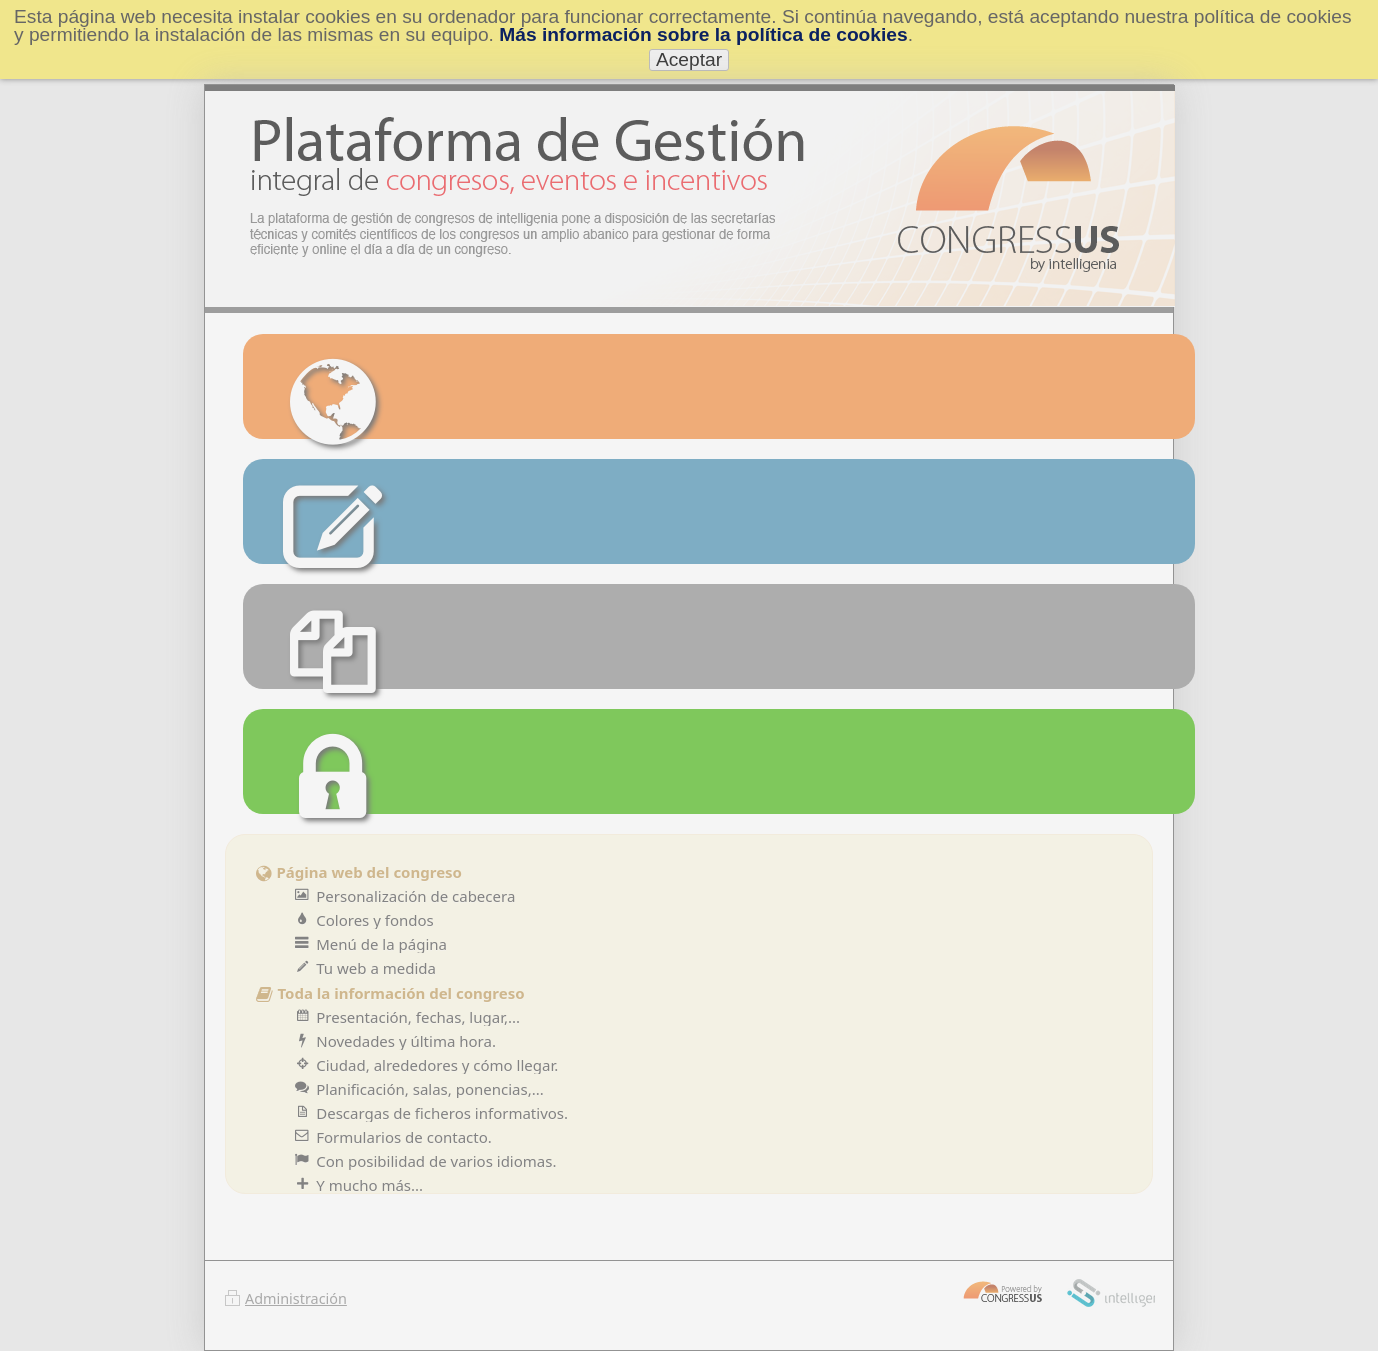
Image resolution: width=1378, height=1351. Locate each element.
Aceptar (689, 59)
